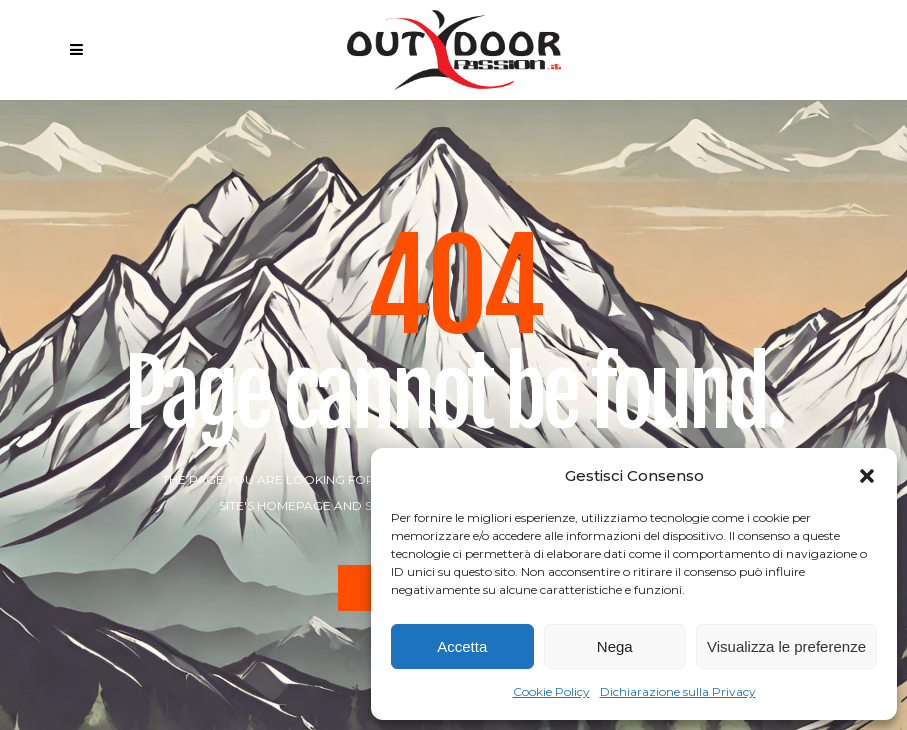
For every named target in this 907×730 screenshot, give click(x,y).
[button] (867, 476)
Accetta (462, 646)
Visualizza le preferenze (786, 646)
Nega (615, 646)
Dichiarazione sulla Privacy (678, 691)
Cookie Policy (551, 691)
